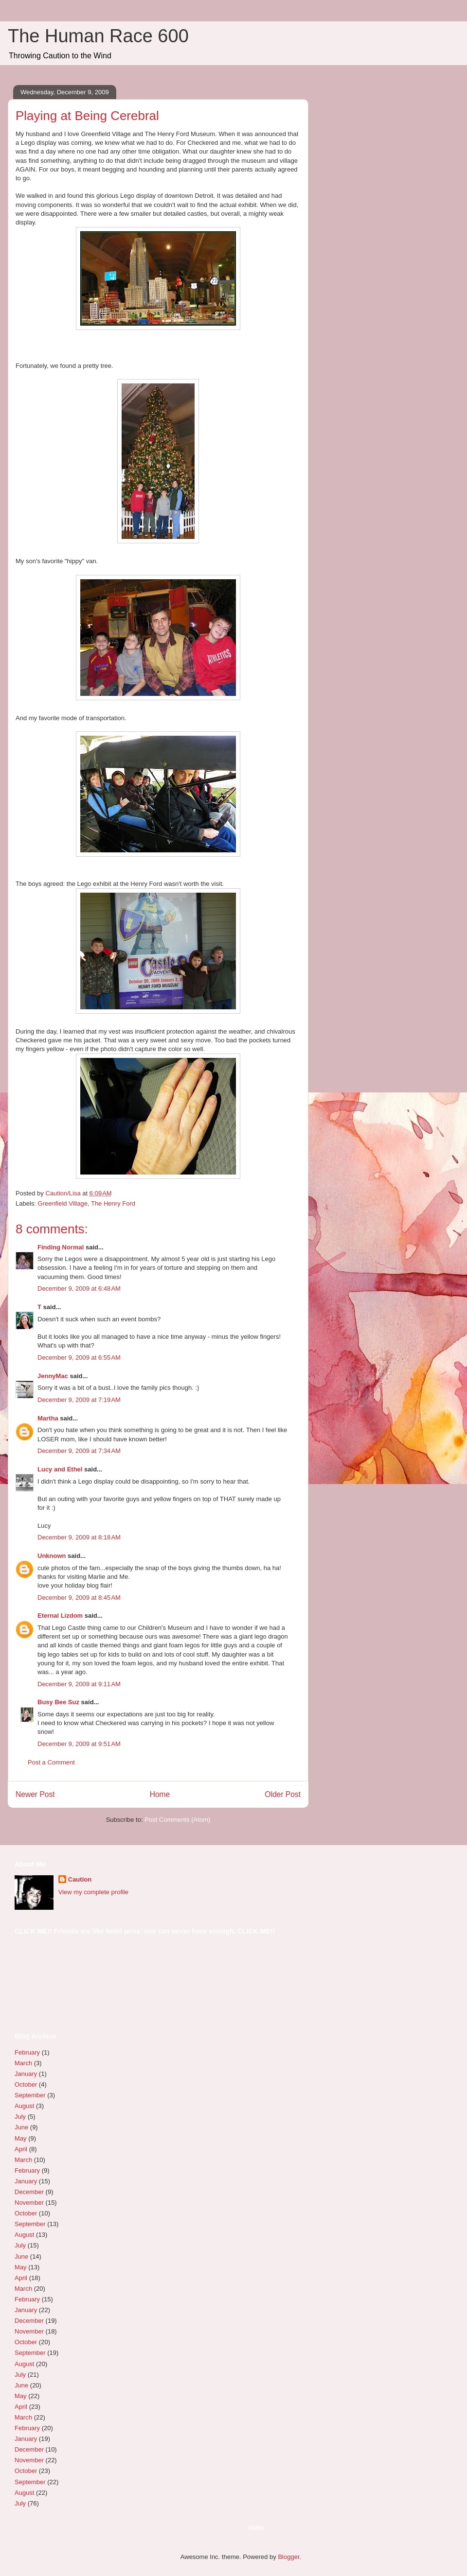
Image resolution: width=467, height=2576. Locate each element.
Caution (79, 1879)
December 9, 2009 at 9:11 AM (79, 1684)
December (29, 2192)
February (27, 2052)
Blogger (288, 2556)
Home (160, 1794)
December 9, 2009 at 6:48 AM (79, 1288)
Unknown (51, 1555)
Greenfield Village (63, 1203)
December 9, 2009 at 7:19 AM (79, 1399)
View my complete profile (93, 1892)
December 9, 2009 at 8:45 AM (79, 1597)
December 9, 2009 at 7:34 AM (79, 1450)
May (21, 2138)
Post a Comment (51, 1762)
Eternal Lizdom (60, 1615)
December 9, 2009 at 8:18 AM (79, 1537)
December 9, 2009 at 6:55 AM (79, 1357)
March (23, 2063)
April (21, 2149)
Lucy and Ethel (59, 1469)
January (26, 2073)
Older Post (283, 1794)
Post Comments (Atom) (177, 1819)
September (30, 2095)
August (24, 2105)
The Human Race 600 (98, 36)
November (29, 2202)
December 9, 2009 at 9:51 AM (79, 1743)
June (21, 2127)
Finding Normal (60, 1247)
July (20, 2116)
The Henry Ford (113, 1203)
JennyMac (52, 1376)
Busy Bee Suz (58, 1702)
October (26, 2084)
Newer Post (35, 1794)
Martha (47, 1418)
